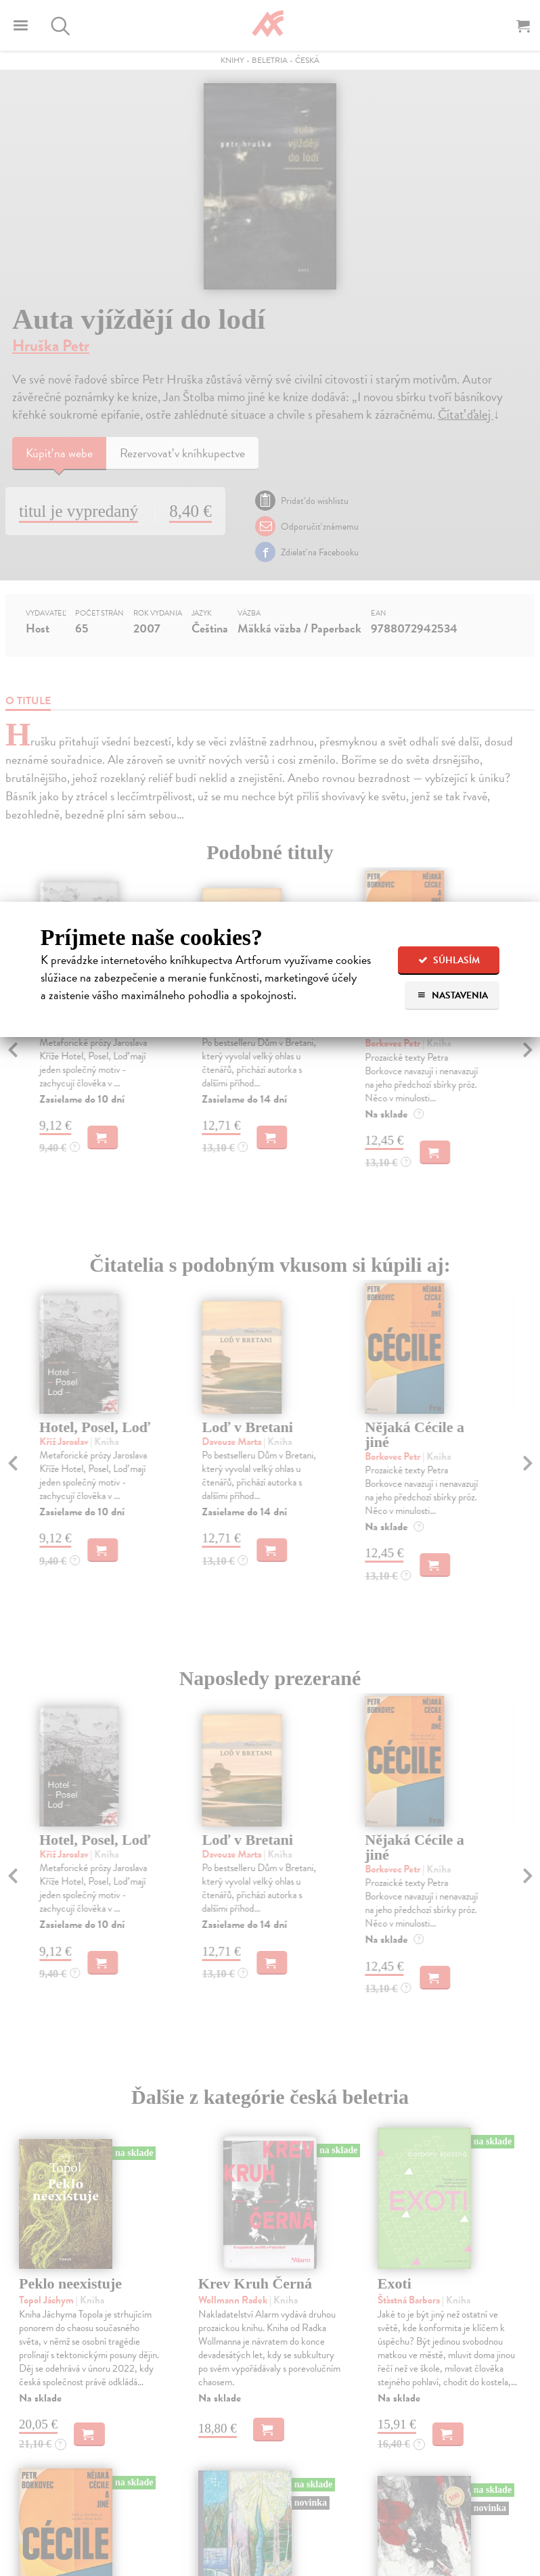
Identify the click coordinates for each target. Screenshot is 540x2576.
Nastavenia (452, 995)
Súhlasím (449, 960)
